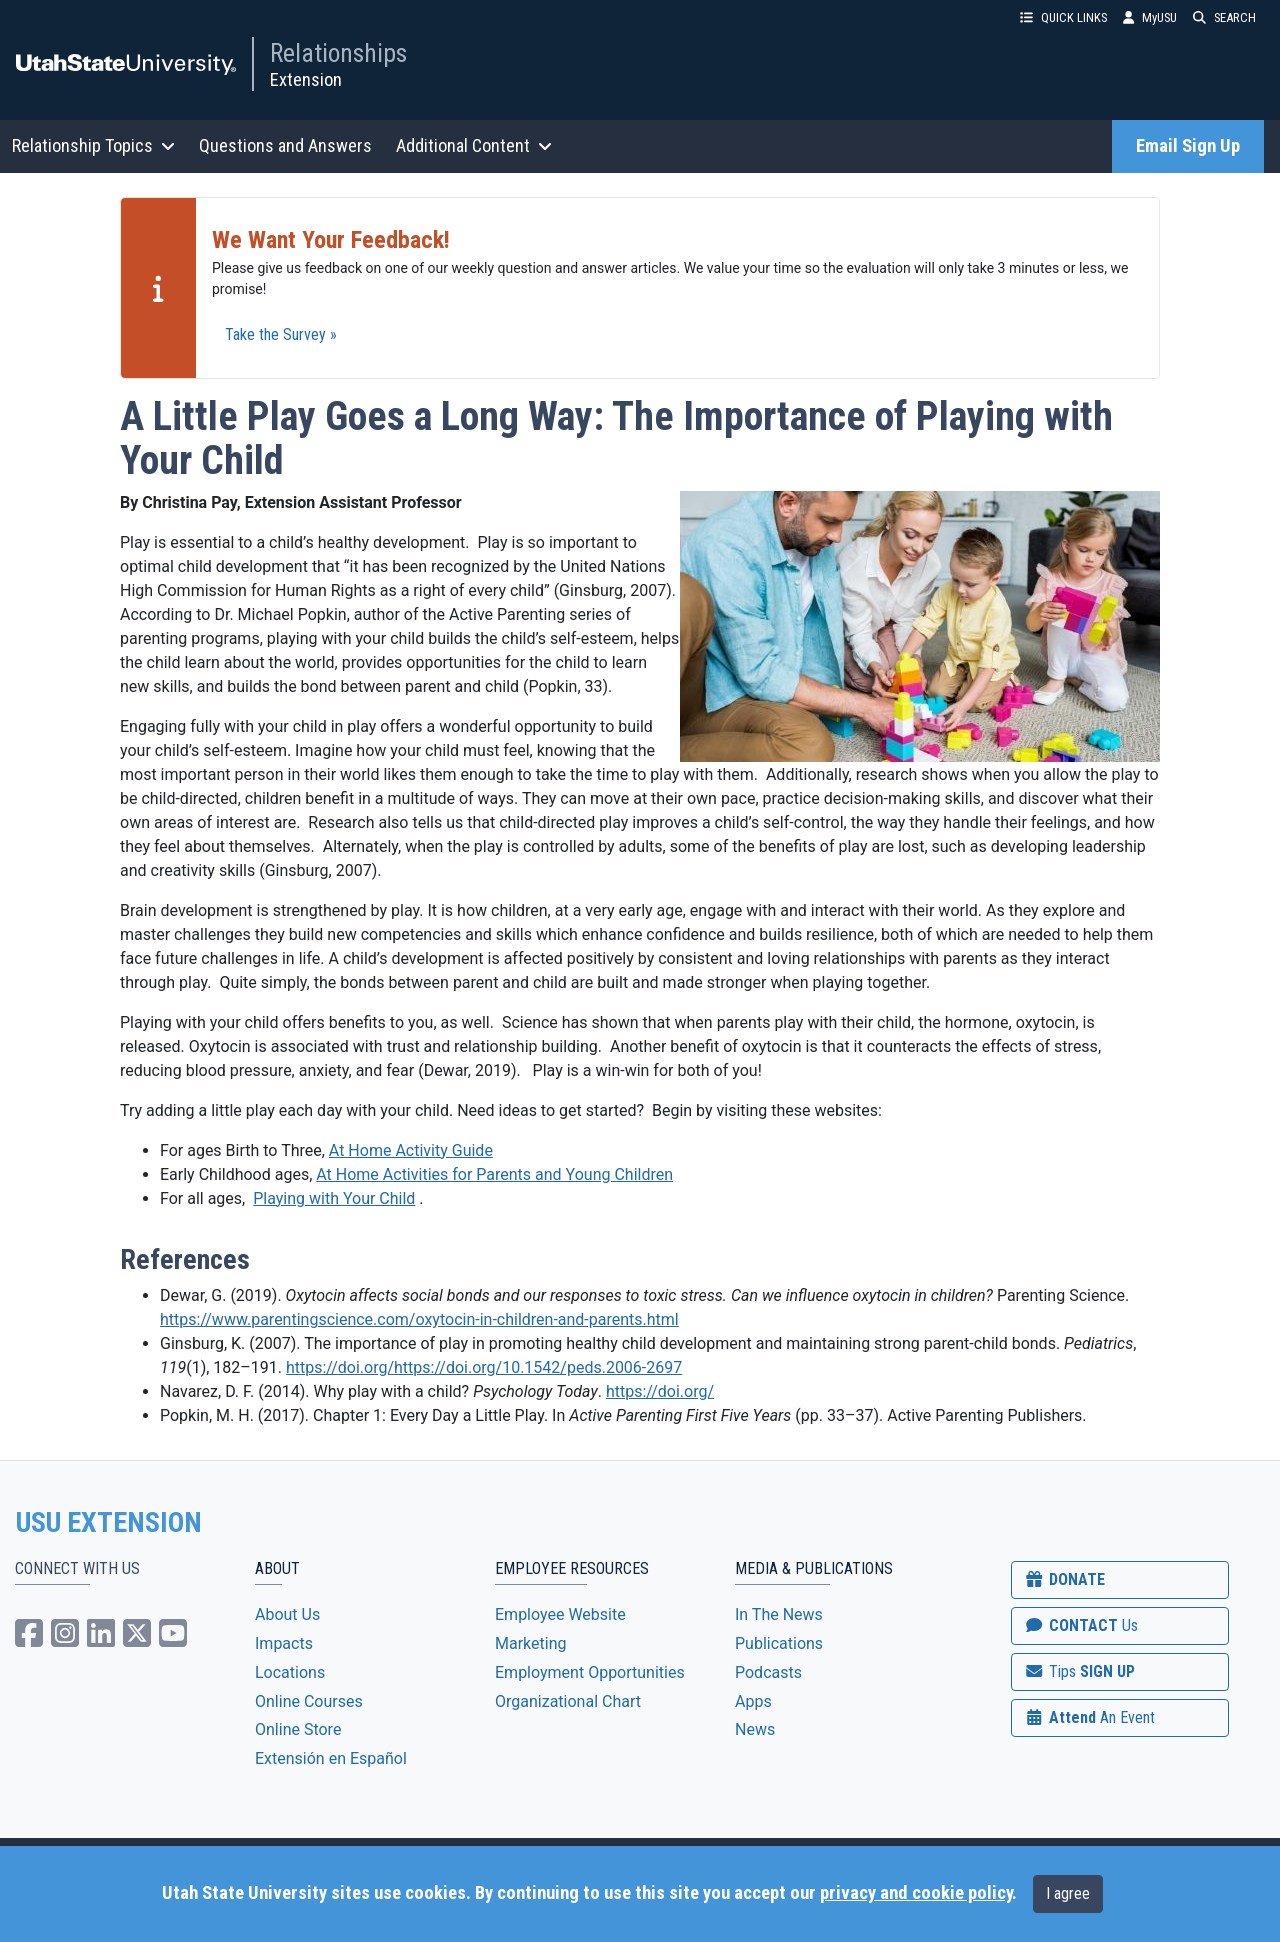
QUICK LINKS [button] (1063, 17)
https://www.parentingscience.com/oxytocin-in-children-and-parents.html (419, 1319)
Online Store (298, 1729)
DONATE (1064, 1579)
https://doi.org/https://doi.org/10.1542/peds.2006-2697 (484, 1367)
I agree (1068, 1893)
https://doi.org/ (660, 1391)
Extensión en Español (331, 1758)
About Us (287, 1614)
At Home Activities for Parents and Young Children (494, 1174)
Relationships (338, 53)
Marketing (530, 1643)
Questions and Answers (285, 145)
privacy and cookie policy (916, 1893)
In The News (779, 1614)
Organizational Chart (568, 1701)
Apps (753, 1701)
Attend (1089, 1717)
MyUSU (1150, 17)
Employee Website (560, 1614)
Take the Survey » (281, 334)
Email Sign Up (1188, 146)
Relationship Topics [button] (93, 145)
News (755, 1729)
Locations (290, 1672)
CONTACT (1080, 1625)
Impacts (284, 1643)
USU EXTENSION (109, 1523)
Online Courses (309, 1701)
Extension (306, 79)
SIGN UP (1079, 1671)
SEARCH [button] (1224, 17)
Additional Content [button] (474, 145)
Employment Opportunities (590, 1672)
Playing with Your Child (334, 1198)
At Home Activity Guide (411, 1150)
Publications (779, 1643)
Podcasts (768, 1672)
